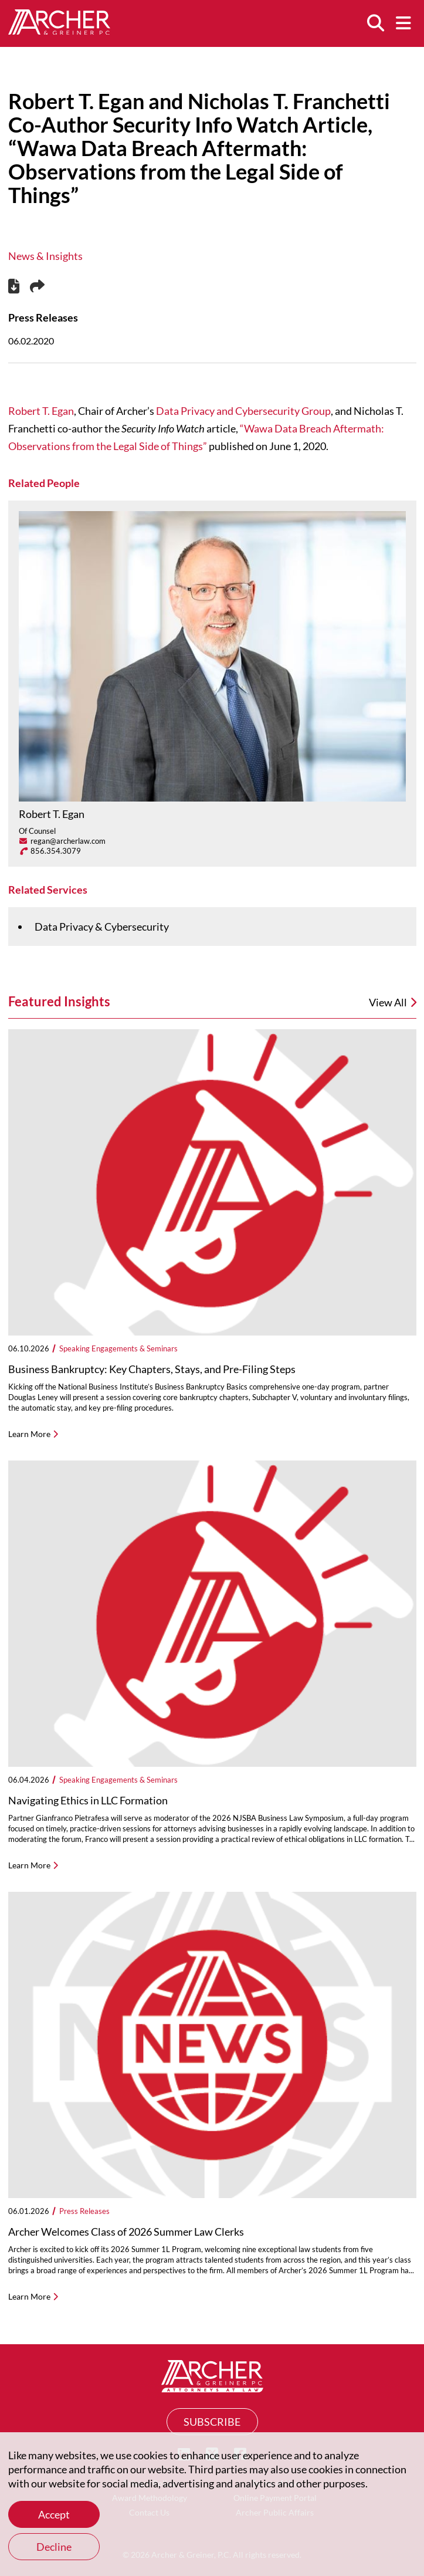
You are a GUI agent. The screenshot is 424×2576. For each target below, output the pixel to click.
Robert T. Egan (41, 410)
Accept (54, 2514)
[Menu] (403, 23)
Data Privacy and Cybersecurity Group (243, 410)
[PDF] (13, 287)
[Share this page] (37, 287)
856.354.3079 (55, 851)
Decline (54, 2546)
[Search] (375, 23)
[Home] (59, 30)
